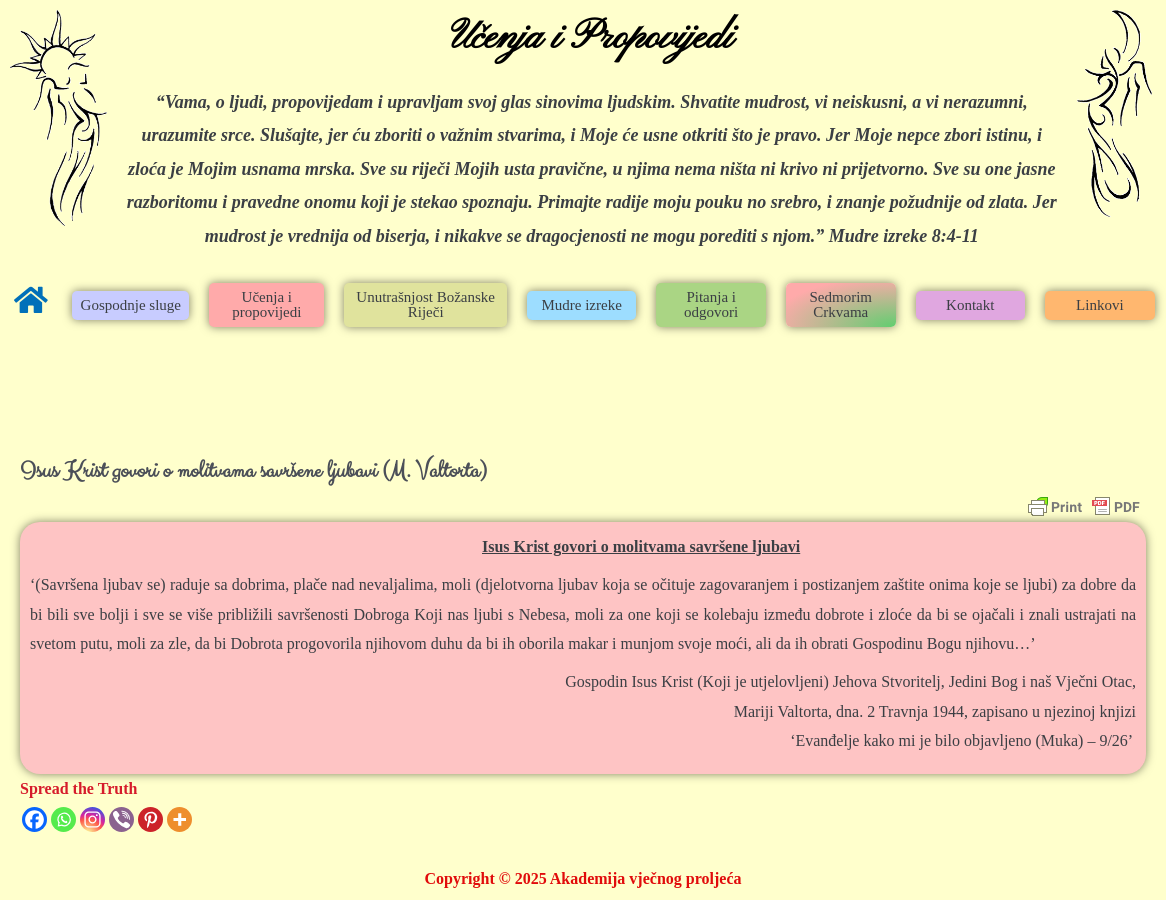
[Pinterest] (150, 819)
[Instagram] (92, 819)
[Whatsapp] (63, 819)
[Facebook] (34, 819)
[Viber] (121, 819)
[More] (179, 819)
